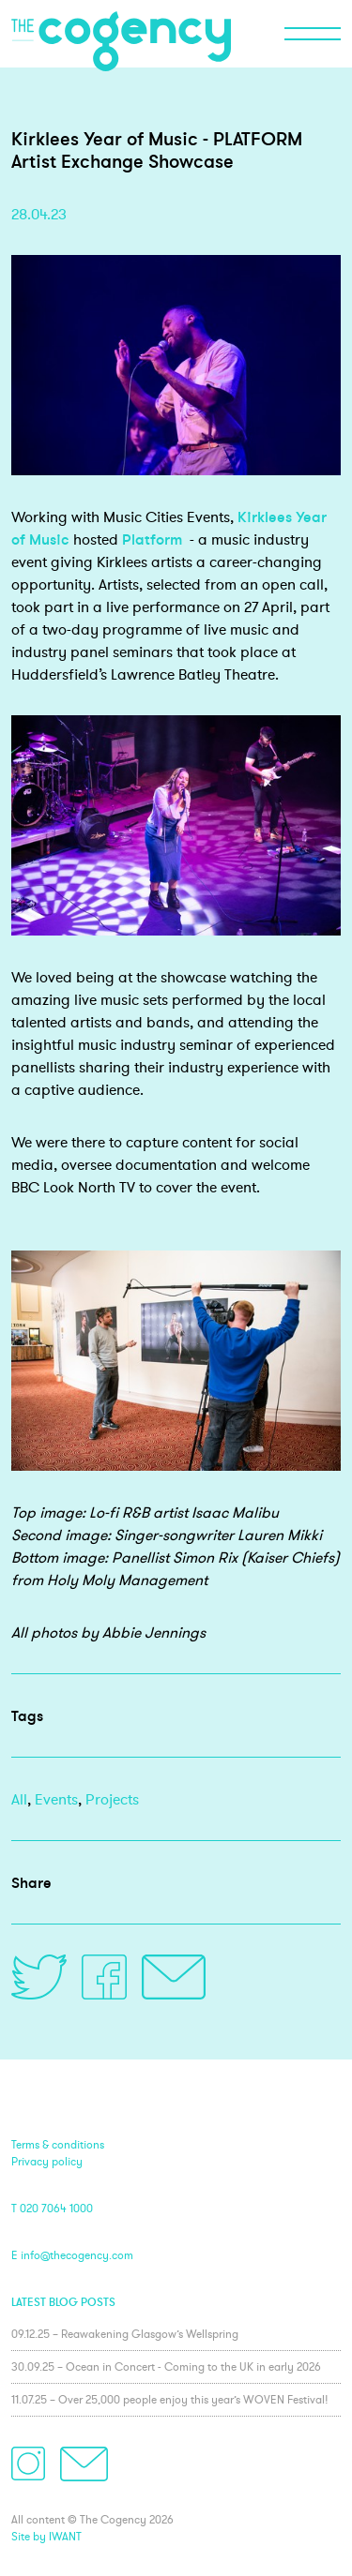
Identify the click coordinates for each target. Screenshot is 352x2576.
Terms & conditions (57, 2144)
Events (56, 1799)
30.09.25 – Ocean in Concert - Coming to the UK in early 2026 (166, 2366)
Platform (152, 539)
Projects (112, 1799)
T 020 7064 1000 (52, 2208)
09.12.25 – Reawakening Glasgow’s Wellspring (124, 2334)
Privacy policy (47, 2161)
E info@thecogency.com (72, 2255)
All (19, 1799)
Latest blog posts (63, 2302)
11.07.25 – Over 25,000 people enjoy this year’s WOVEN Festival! (170, 2399)
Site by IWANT (46, 2536)
